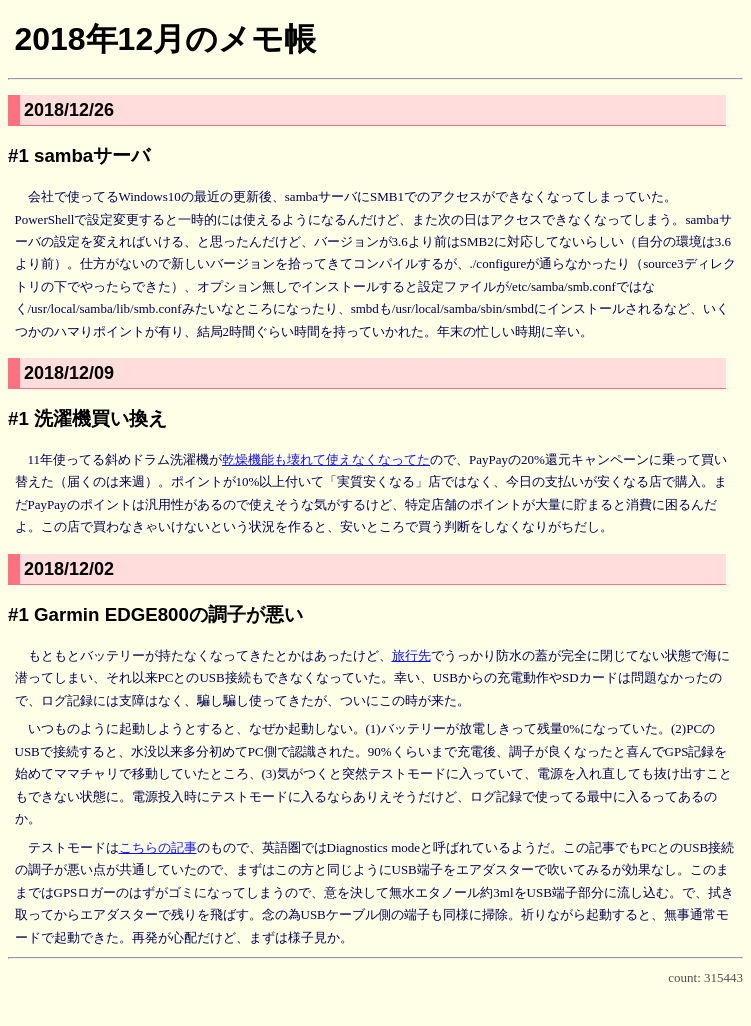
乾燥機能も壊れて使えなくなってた (326, 459)
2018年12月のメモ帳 (165, 39)
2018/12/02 (69, 569)
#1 (18, 155)
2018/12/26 (69, 110)
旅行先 (411, 655)
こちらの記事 (158, 847)
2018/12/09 (69, 373)
